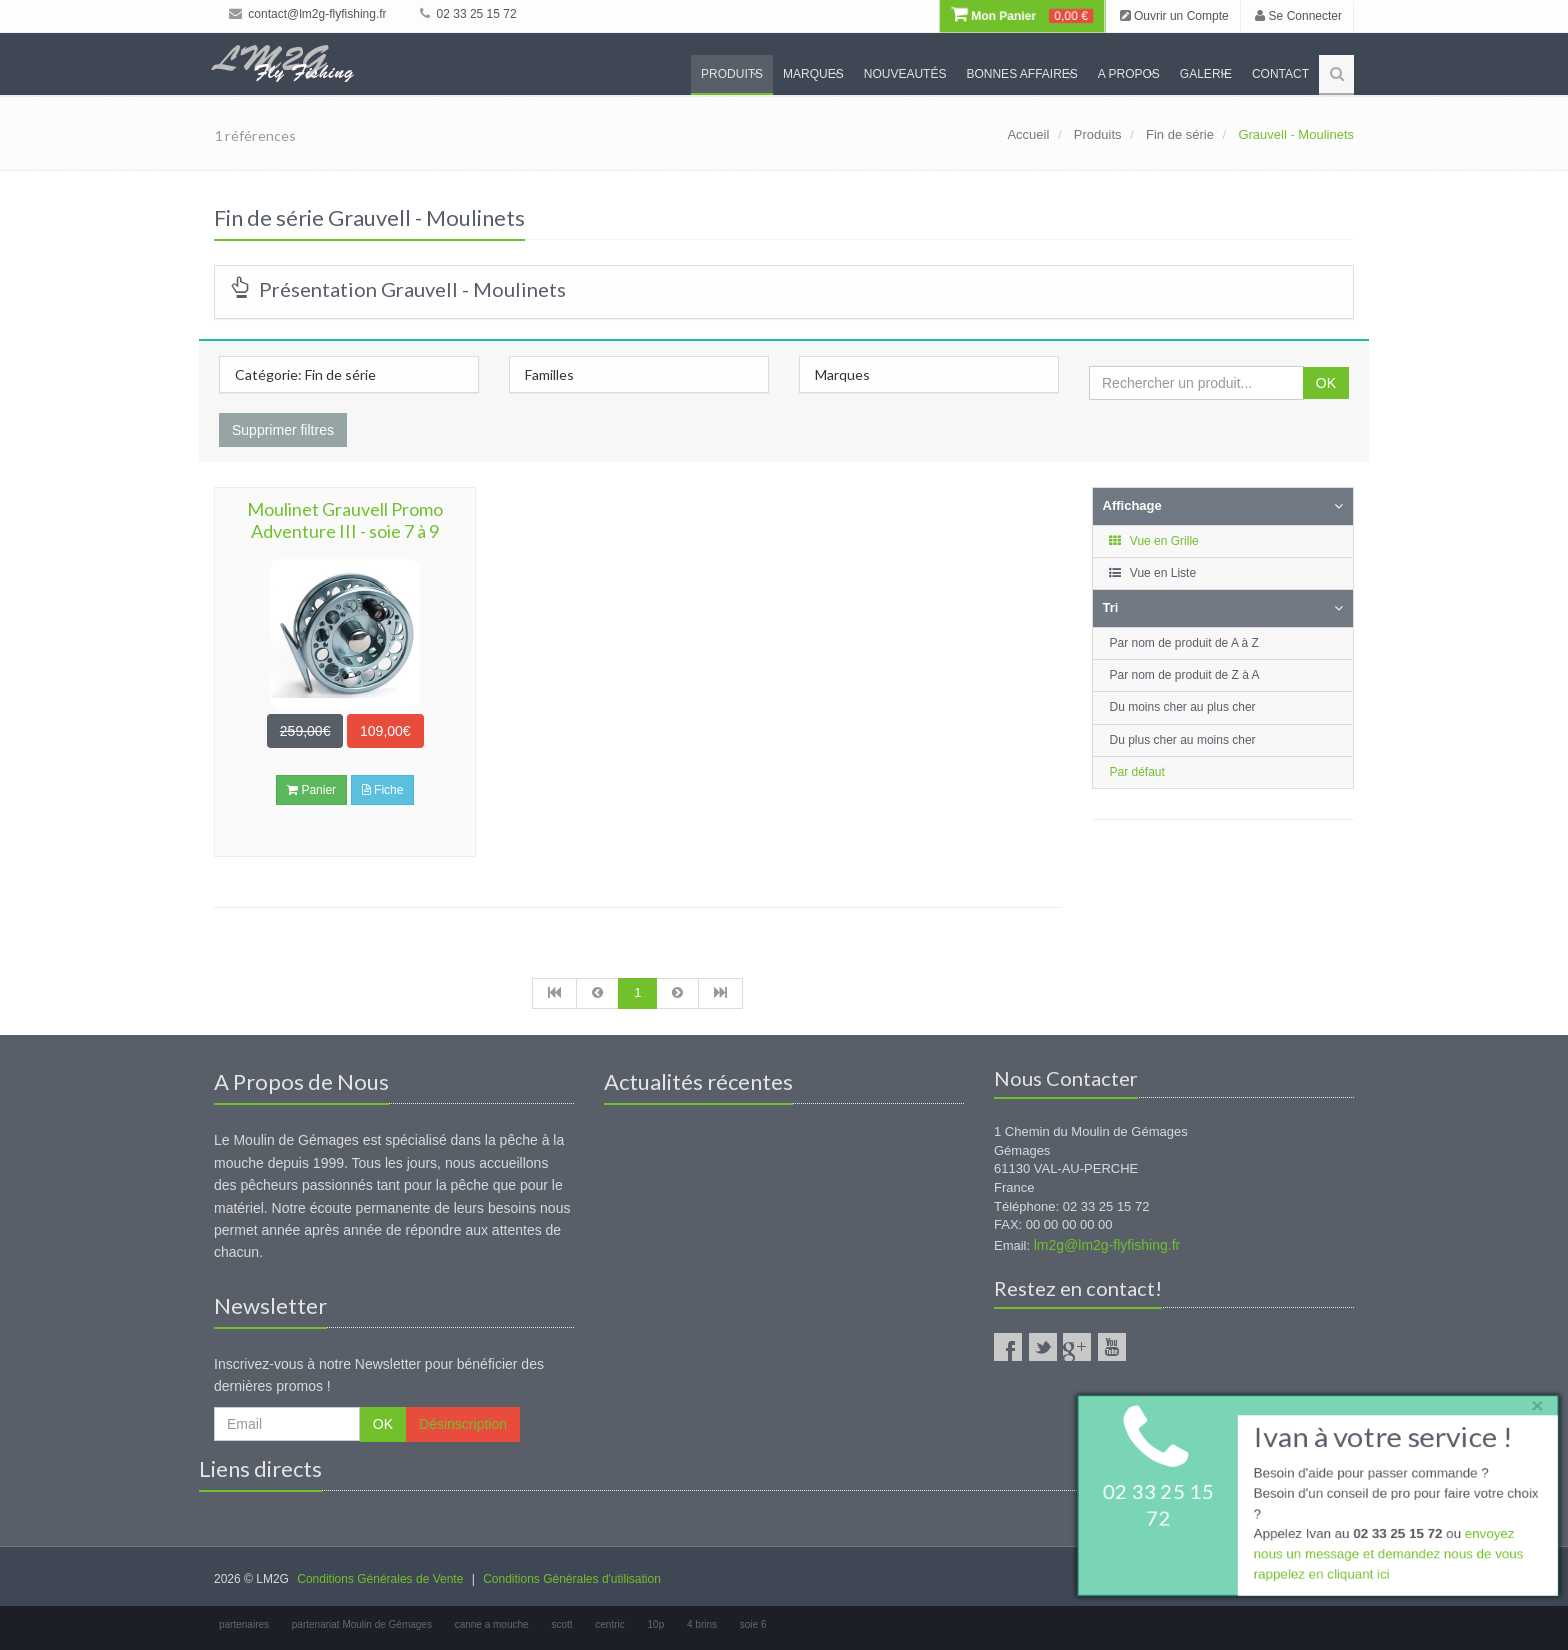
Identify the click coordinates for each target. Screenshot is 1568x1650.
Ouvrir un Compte (1174, 16)
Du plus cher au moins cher (1183, 740)
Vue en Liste (1152, 573)
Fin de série (1180, 134)
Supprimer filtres (283, 430)
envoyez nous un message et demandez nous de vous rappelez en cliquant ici (1386, 1556)
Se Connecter (1298, 16)
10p (656, 1624)
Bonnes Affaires (1021, 74)
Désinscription (463, 1424)
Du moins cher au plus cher (1183, 707)
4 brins (702, 1624)
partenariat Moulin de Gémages (362, 1624)
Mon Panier (1022, 16)
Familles (549, 374)
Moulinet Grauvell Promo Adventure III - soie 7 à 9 (345, 520)
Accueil (1028, 134)
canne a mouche (492, 1624)
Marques (813, 74)
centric (609, 1624)
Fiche (383, 790)
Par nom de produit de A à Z (1184, 643)
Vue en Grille (1153, 541)
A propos (1129, 74)
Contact (1280, 74)
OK (1326, 383)
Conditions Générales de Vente (380, 1579)
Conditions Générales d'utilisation (572, 1579)
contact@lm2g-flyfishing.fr (308, 14)
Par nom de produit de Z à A (1185, 675)
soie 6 (753, 1624)
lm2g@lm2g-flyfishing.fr (1107, 1245)
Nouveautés (905, 74)
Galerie (1206, 74)
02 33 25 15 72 (468, 14)
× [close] (1531, 1402)
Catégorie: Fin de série (305, 374)
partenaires (244, 1624)
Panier (311, 790)
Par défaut (1137, 772)
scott (561, 1624)
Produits (732, 74)
